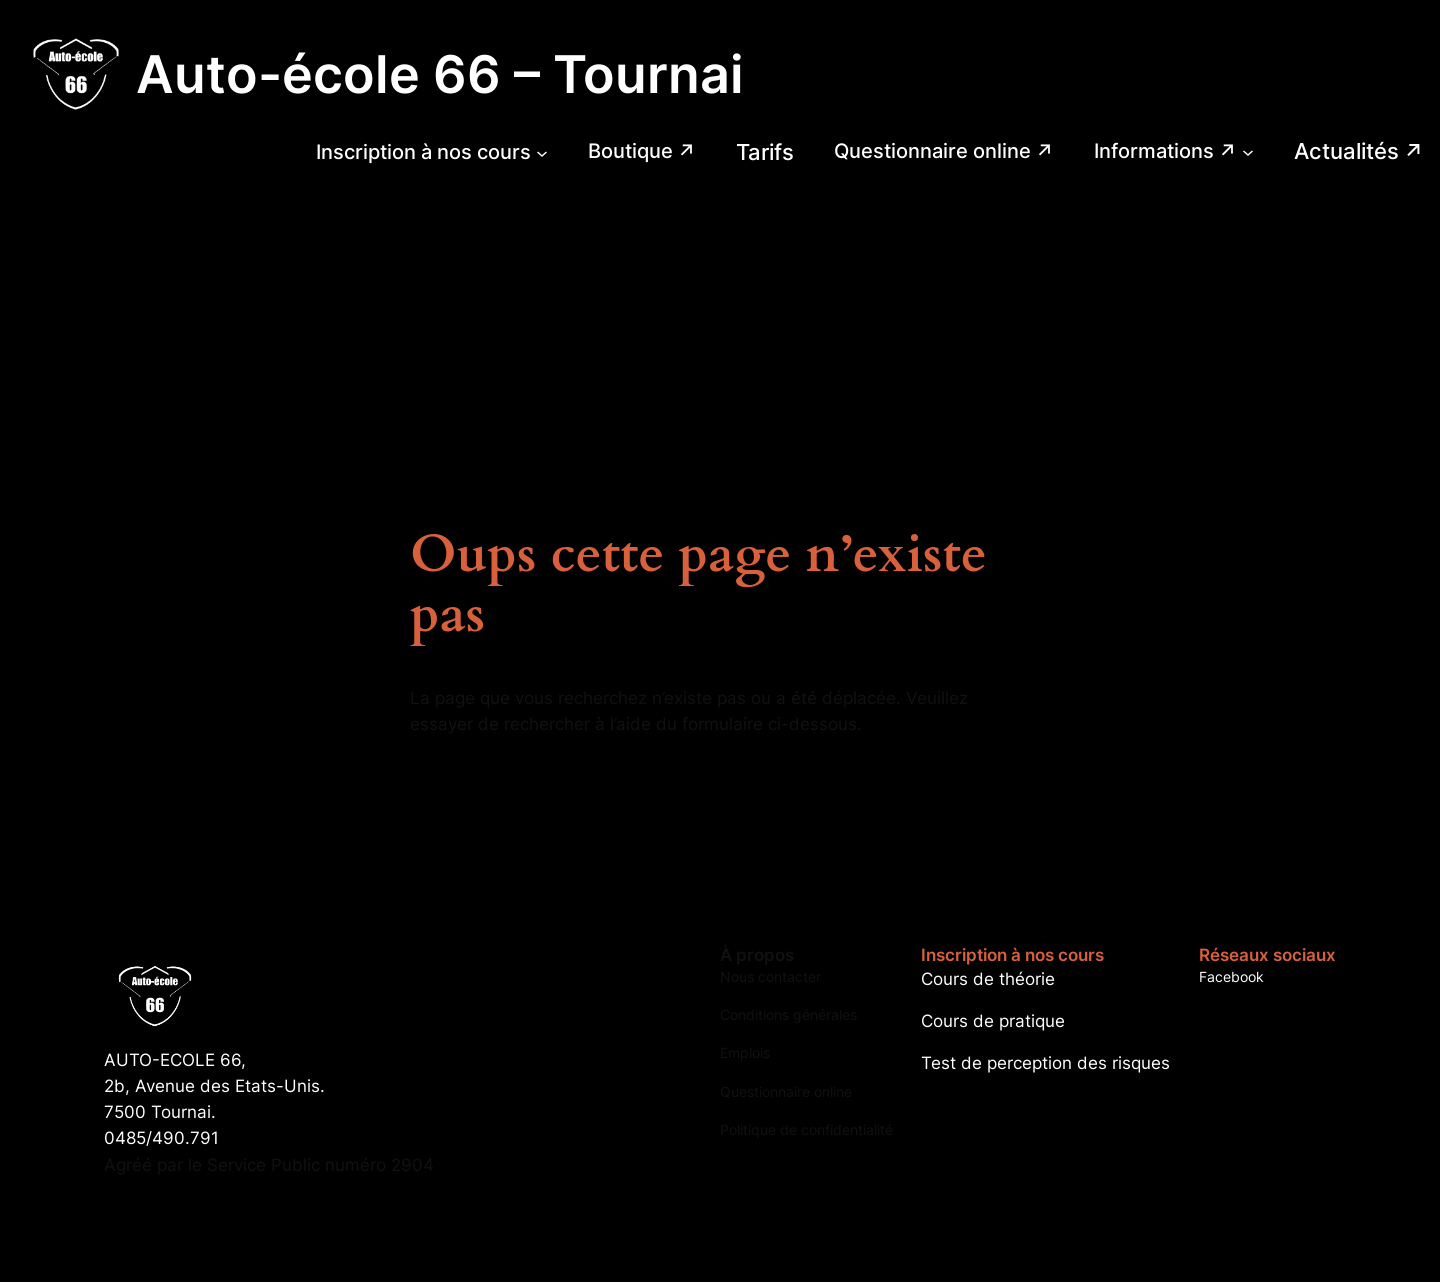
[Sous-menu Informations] (1248, 152)
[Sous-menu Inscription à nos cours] (542, 152)
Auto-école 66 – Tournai (440, 74)
